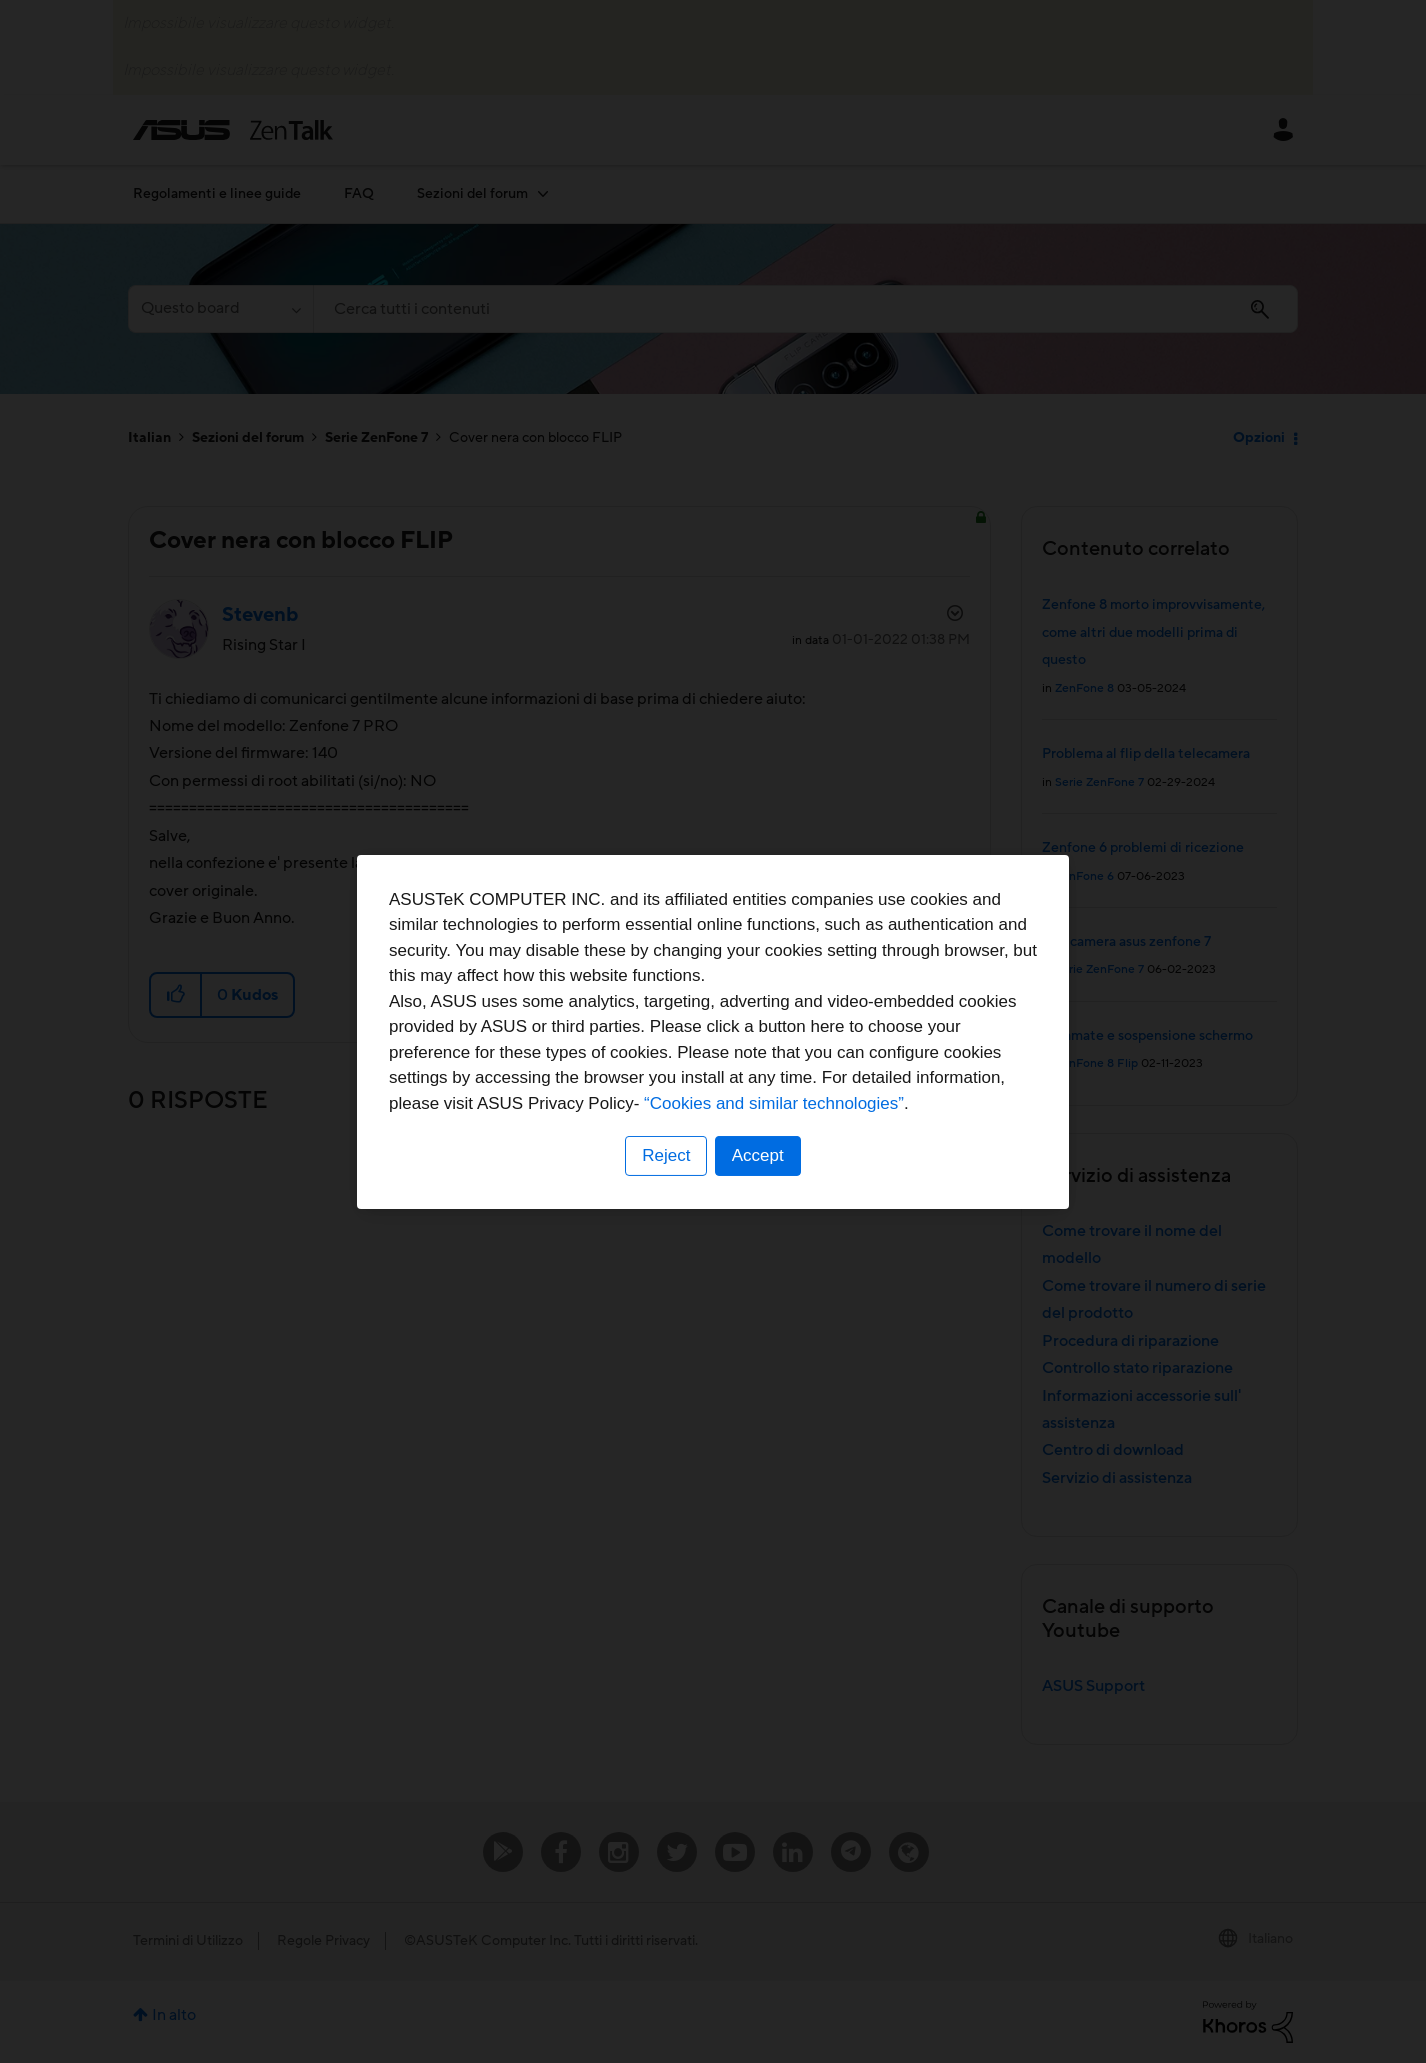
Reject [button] (666, 1155)
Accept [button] (758, 1155)
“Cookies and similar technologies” (774, 1103)
